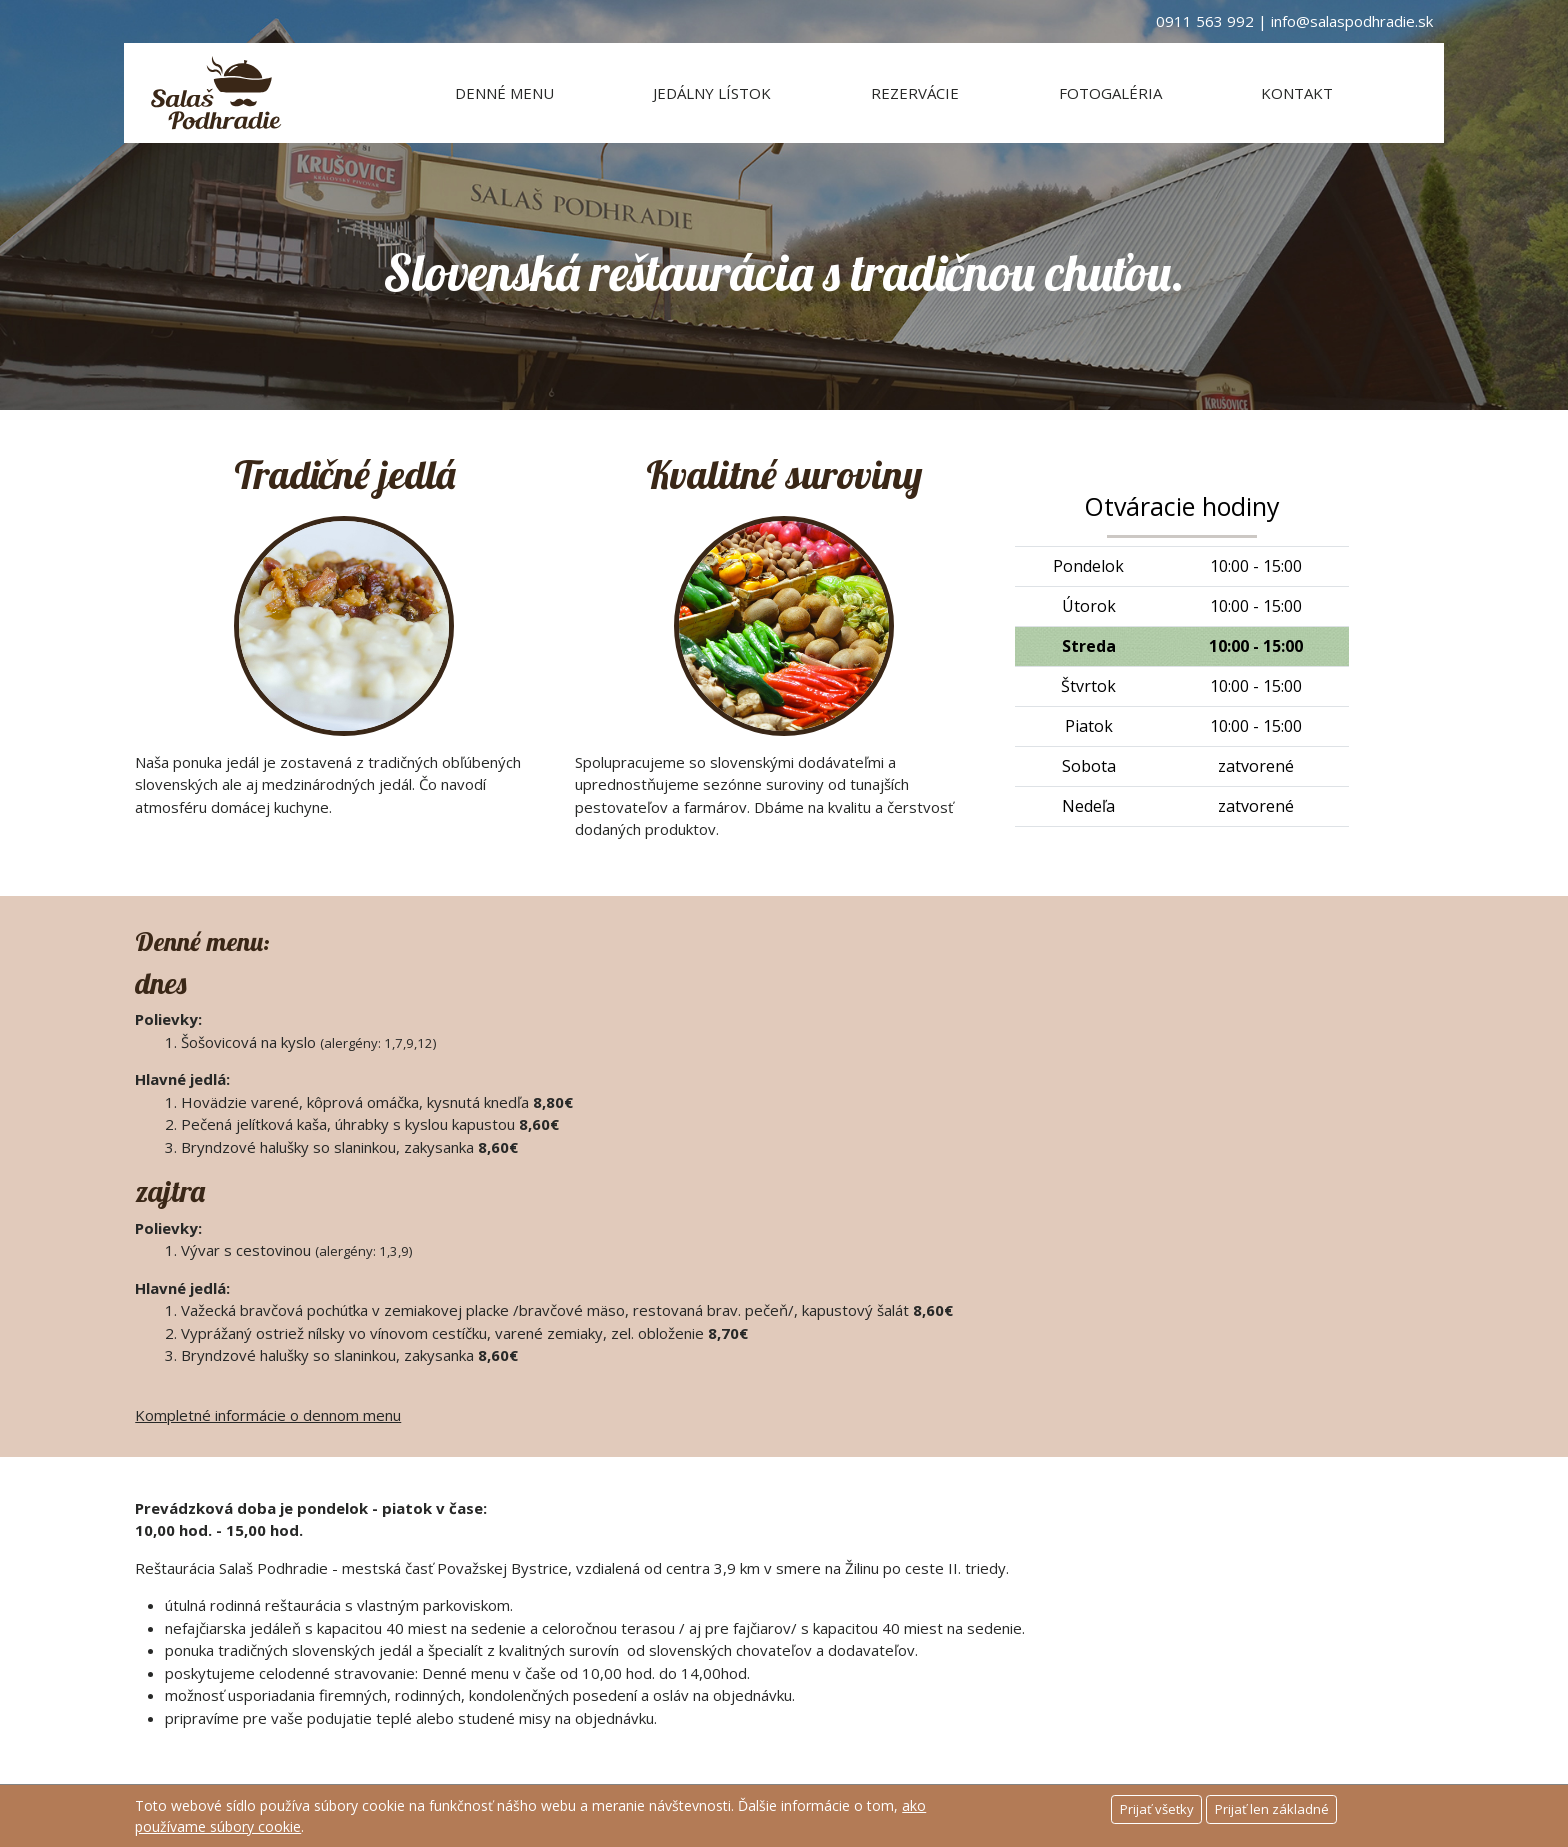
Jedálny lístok (712, 93)
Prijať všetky (1157, 1809)
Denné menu (504, 93)
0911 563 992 (1205, 21)
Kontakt (1297, 93)
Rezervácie (915, 93)
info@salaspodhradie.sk (1352, 21)
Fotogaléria (1110, 93)
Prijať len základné (1272, 1809)
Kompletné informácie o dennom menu (268, 1415)
